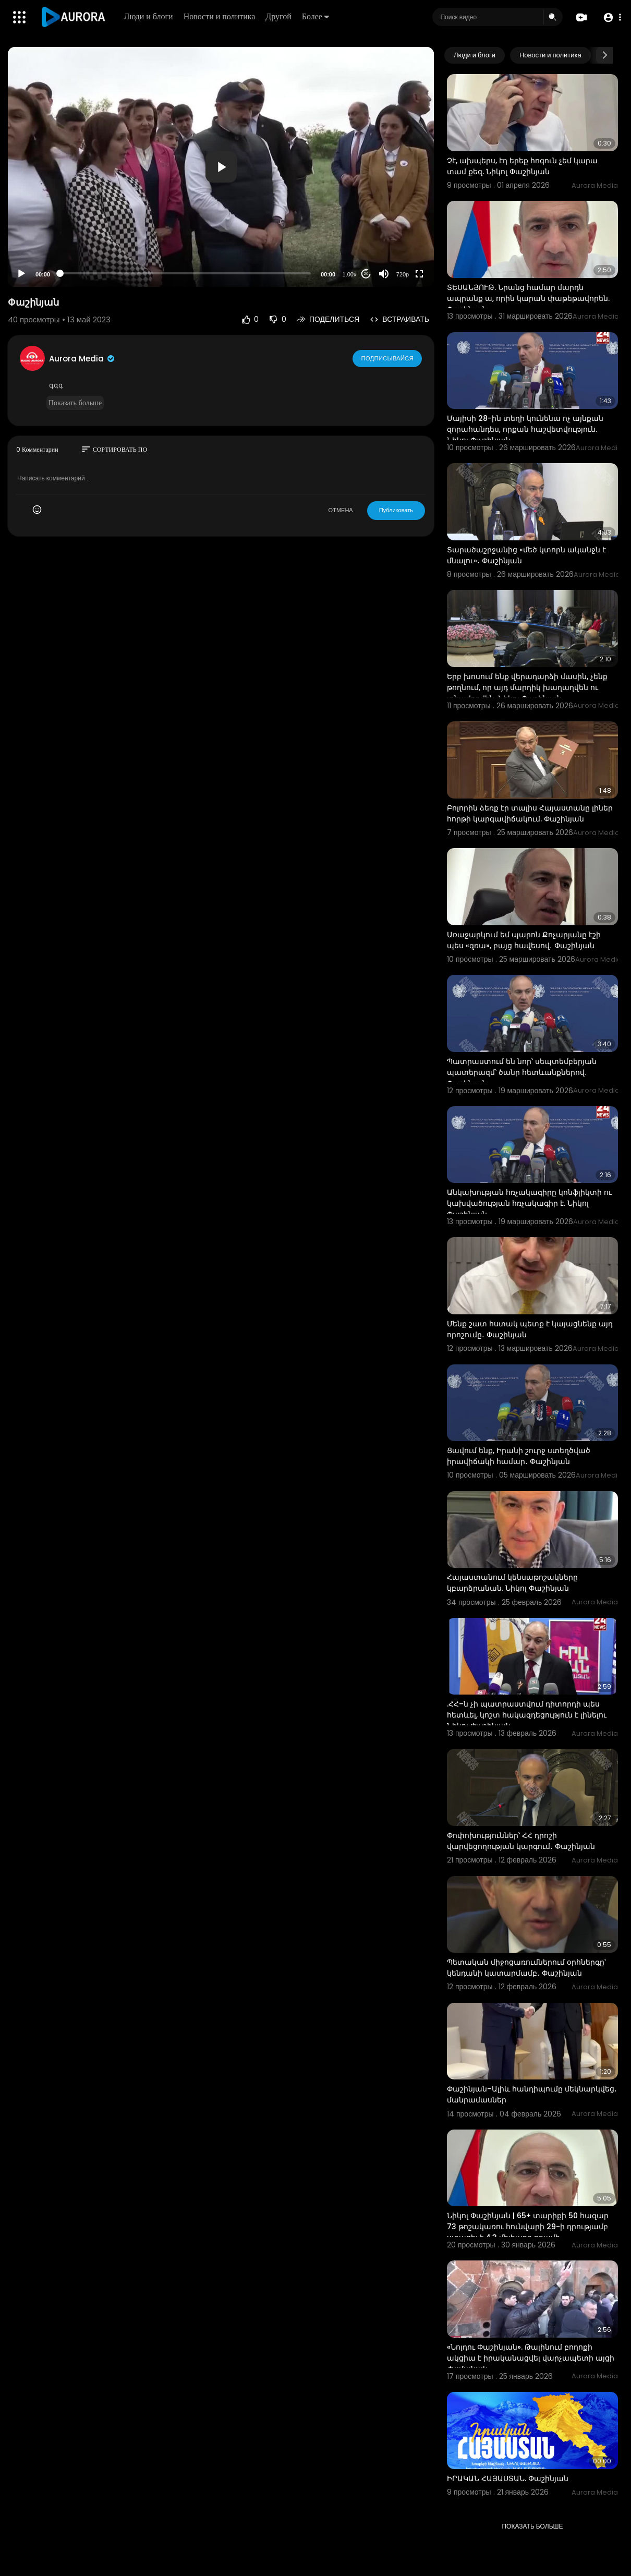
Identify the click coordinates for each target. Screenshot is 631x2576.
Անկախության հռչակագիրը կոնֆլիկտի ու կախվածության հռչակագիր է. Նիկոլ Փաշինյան (529, 1203)
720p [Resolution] (402, 274)
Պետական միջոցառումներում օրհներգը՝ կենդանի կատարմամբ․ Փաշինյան (526, 1967)
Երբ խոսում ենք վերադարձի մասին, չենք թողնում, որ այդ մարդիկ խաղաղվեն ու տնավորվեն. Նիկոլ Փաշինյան (527, 687)
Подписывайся (387, 358)
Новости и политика (220, 16)
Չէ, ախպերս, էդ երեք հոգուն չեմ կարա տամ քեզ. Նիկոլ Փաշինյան (522, 166)
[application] (221, 167)
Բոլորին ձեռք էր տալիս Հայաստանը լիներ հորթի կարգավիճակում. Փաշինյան (530, 813)
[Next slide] (604, 55)
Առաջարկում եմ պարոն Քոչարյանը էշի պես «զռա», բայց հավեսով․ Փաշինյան (524, 940)
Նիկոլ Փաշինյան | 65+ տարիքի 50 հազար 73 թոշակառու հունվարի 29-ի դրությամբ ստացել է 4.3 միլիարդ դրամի (528, 2226)
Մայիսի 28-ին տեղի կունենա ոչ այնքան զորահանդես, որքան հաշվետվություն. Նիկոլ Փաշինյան (525, 429)
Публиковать (396, 510)
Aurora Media (82, 358)
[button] (611, 17)
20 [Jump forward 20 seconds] (366, 273)
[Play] (21, 274)
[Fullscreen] (419, 274)
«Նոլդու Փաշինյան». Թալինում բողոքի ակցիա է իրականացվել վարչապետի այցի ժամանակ (530, 2358)
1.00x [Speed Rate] (350, 274)
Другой (279, 16)
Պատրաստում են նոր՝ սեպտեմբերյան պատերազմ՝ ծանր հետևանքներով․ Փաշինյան (522, 1072)
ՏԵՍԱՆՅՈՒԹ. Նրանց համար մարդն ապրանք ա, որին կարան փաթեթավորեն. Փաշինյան (528, 298)
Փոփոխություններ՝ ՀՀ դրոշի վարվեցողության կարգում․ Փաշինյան (521, 1841)
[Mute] (384, 274)
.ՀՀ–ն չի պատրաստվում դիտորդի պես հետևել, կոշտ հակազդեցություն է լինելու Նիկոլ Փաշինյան (526, 1715)
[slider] (185, 273)
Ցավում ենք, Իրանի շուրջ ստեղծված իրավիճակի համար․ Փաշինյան (518, 1456)
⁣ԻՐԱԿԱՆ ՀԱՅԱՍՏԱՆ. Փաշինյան (507, 2478)
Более (316, 16)
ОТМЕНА (341, 510)
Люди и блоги (149, 16)
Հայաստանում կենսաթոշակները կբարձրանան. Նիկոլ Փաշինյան (512, 1582)
